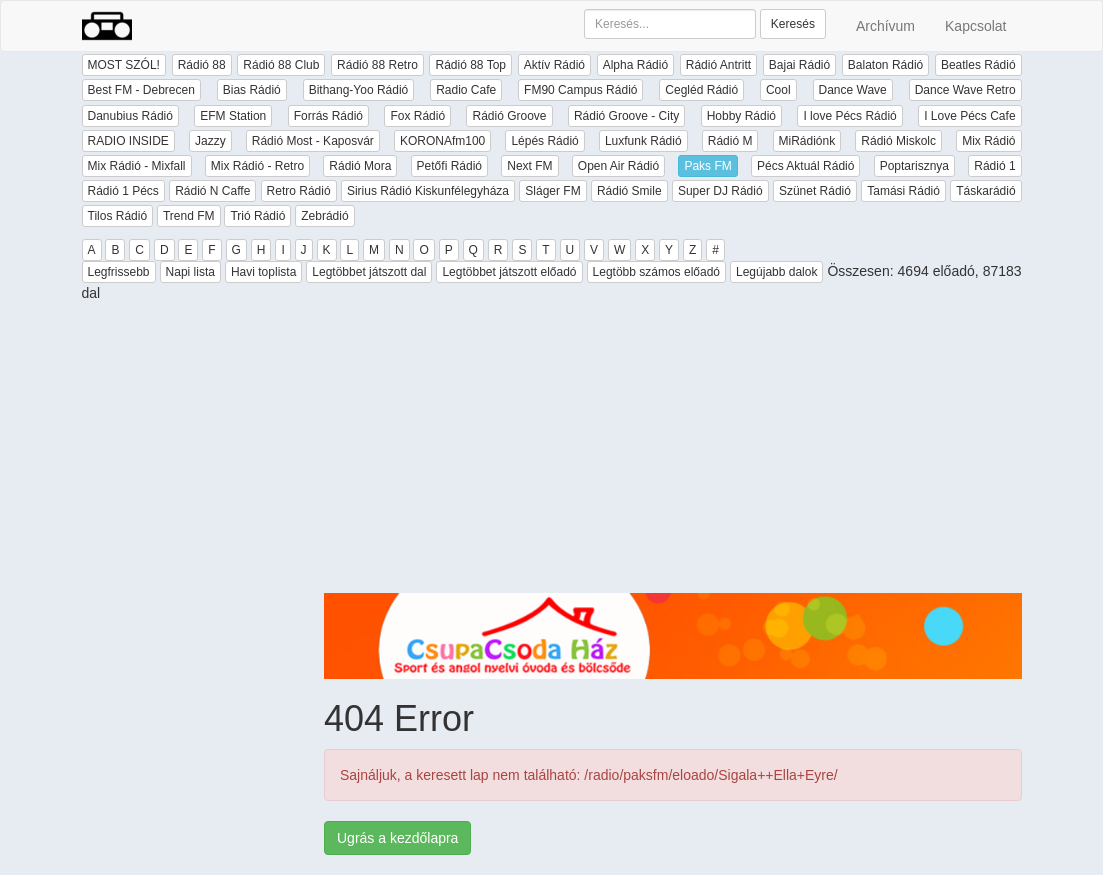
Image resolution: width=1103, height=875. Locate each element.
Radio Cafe (466, 90)
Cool (778, 90)
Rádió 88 (202, 65)
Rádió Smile (629, 191)
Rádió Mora (360, 166)
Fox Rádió (417, 116)
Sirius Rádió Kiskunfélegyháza (428, 191)
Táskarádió (985, 191)
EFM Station (233, 116)
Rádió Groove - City (626, 116)
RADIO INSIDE (128, 141)
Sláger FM (552, 191)
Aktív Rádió (554, 65)
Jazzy (210, 141)
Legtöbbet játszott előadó (509, 272)
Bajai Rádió (799, 65)
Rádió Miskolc (898, 141)
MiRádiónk (807, 141)
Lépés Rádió (544, 141)
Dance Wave (853, 90)
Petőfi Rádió (449, 166)
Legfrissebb (119, 272)
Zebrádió (324, 216)
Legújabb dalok (776, 272)
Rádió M (730, 141)
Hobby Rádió (741, 116)
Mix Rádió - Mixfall (137, 166)
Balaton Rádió (885, 65)
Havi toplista (263, 272)
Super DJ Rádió (720, 191)
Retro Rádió (299, 191)
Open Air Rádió (618, 166)
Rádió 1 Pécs (123, 191)
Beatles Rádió (978, 65)
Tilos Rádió (118, 216)
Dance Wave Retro (965, 90)
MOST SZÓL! (124, 65)
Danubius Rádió (130, 116)
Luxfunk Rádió (643, 141)
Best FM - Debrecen (141, 90)
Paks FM (707, 166)
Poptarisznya (914, 166)
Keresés (793, 24)
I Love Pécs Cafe (969, 116)
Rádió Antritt (718, 65)
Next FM (529, 166)
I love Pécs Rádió (849, 116)
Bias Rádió (252, 90)
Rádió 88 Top (470, 65)
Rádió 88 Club (281, 65)
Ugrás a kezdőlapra (397, 838)
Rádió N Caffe (212, 191)
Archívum (885, 26)
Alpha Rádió (635, 65)
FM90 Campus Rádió (580, 90)
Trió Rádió (257, 216)
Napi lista (190, 272)
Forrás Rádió (328, 116)
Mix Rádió (988, 141)
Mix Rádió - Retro (257, 166)
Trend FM (189, 216)
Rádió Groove (509, 116)
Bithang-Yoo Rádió (359, 90)
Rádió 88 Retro (377, 65)
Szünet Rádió (815, 191)
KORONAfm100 (442, 141)
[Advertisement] (673, 453)
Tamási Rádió (903, 191)
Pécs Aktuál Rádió (805, 166)
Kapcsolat (975, 26)
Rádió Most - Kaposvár (313, 141)
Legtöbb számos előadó (656, 272)
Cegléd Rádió (701, 90)
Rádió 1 (994, 166)
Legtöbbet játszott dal (369, 272)
